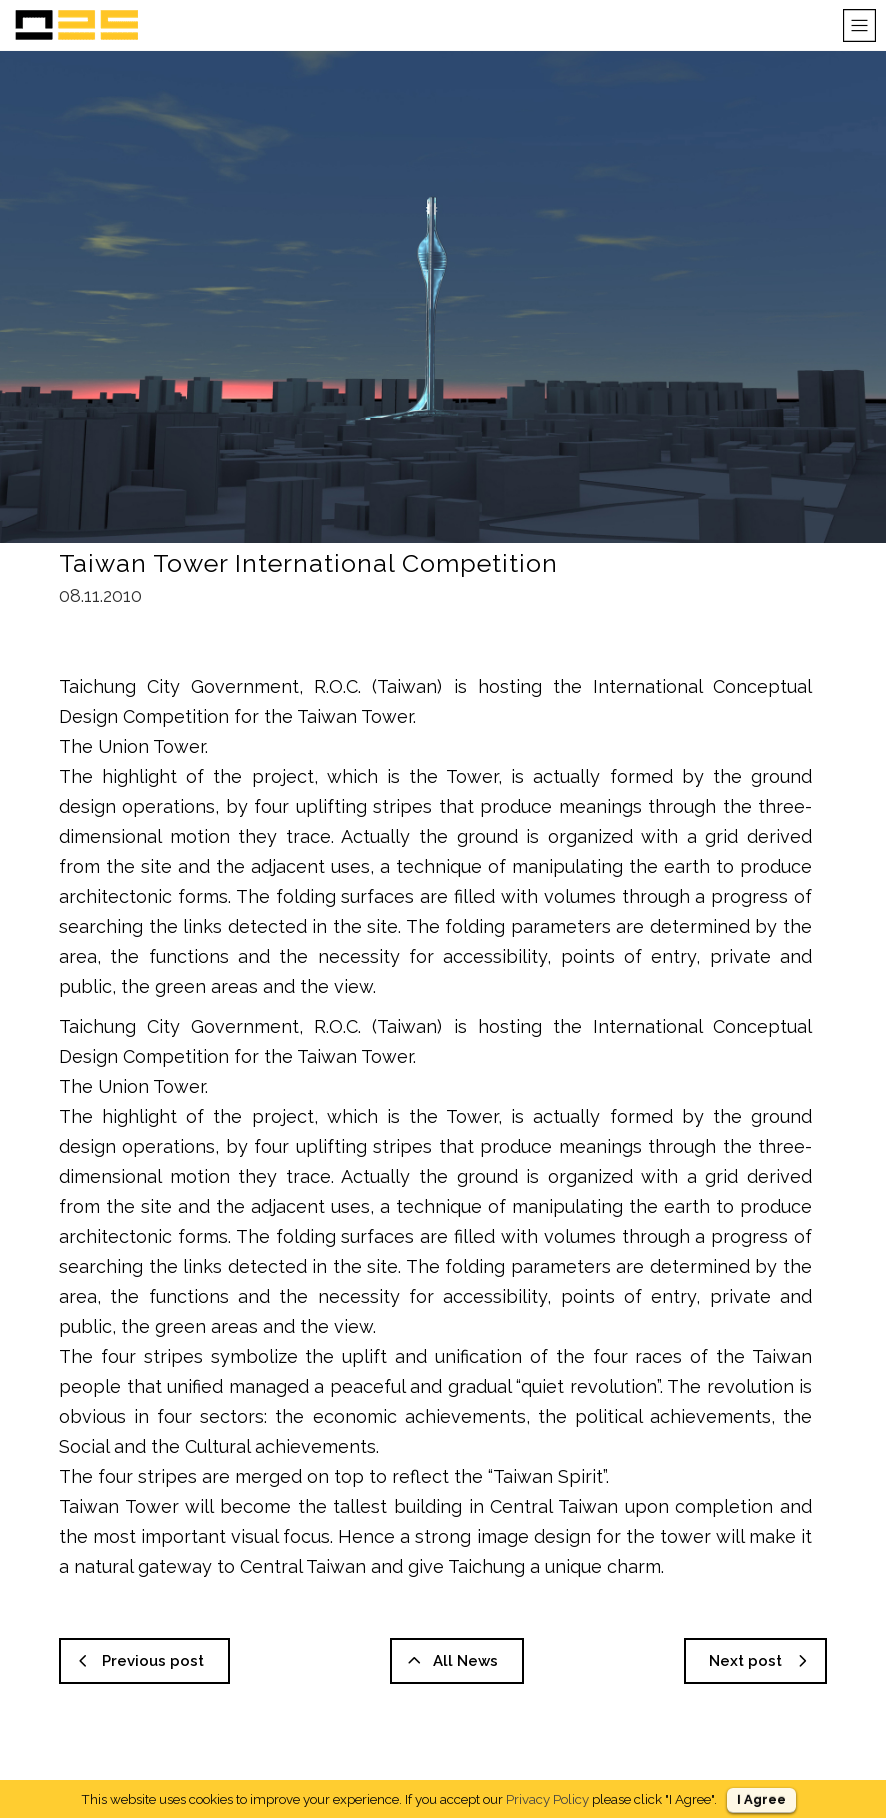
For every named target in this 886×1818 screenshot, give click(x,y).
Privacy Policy (547, 1799)
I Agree (761, 1799)
